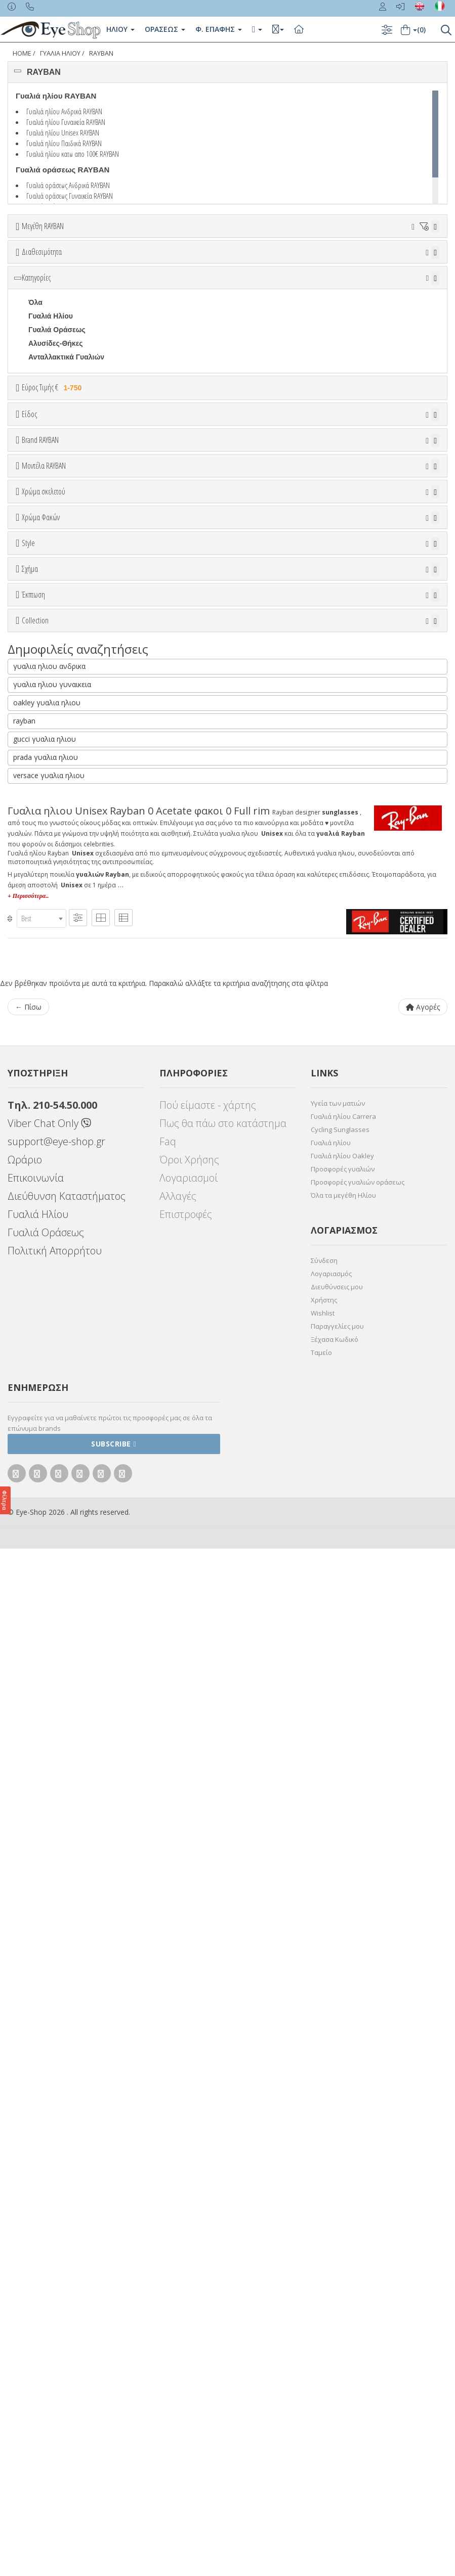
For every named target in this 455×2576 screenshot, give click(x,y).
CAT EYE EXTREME (61, 1423)
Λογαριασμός (331, 2301)
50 (278, 264)
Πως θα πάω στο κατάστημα (222, 2150)
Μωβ (41, 1078)
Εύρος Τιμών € (48, 526)
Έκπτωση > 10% (56, 1509)
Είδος (29, 561)
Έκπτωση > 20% (56, 1522)
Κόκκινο (47, 1119)
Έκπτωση (33, 1470)
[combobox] (41, 1945)
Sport (37, 614)
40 (131, 264)
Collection (35, 1546)
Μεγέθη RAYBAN (43, 226)
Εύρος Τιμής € (53, 500)
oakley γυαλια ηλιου (46, 1730)
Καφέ (42, 1219)
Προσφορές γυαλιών (343, 2196)
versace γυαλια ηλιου (49, 1802)
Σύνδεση (324, 2287)
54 (377, 264)
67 (278, 278)
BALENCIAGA (51, 788)
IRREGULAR (49, 1450)
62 (155, 278)
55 (401, 264)
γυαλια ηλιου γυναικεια (52, 1711)
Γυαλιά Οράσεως (57, 443)
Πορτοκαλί (50, 1092)
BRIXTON (44, 829)
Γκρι (40, 1192)
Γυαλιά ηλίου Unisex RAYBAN (62, 132)
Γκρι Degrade (55, 1205)
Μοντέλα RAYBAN (44, 886)
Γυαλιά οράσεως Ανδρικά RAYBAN (68, 185)
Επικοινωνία (36, 2205)
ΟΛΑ (36, 251)
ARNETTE (45, 775)
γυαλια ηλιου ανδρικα (49, 1693)
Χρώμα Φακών (41, 1140)
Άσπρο (45, 1051)
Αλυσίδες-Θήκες (55, 457)
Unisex (40, 600)
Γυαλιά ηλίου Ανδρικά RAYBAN (64, 111)
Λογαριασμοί (188, 2205)
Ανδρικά (42, 627)
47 (204, 264)
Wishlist (323, 2340)
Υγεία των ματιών (338, 2130)
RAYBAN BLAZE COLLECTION (80, 1653)
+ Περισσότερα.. (28, 1923)
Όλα (38, 360)
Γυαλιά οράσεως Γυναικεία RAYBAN (69, 196)
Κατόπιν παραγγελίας (68, 347)
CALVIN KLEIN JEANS (65, 856)
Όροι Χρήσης (189, 2187)
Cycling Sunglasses (340, 2156)
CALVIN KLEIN (52, 843)
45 (180, 264)
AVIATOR (43, 1395)
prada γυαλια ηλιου (45, 1784)
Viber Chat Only (49, 2150)
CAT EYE (43, 1409)
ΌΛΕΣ (38, 1571)
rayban (24, 1748)
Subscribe (113, 2471)
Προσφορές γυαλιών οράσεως (357, 2209)
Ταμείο (321, 2379)
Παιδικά (41, 655)
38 (106, 264)
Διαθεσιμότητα (42, 308)
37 (81, 264)
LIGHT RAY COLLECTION (71, 1599)
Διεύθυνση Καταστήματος (67, 2223)
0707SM (41, 979)
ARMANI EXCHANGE (63, 761)
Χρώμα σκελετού (43, 1013)
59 (81, 278)
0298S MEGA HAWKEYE (69, 925)
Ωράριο (25, 2187)
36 (57, 264)
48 (229, 264)
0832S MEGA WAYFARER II (73, 993)
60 (106, 278)
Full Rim (42, 1305)
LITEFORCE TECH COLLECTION (83, 1612)
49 (254, 264)
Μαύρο (45, 1106)
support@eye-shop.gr (56, 2169)
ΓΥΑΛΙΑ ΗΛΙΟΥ (60, 53)
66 (254, 278)
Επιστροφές (185, 2241)
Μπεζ (42, 1065)
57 (32, 278)
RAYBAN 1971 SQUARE (68, 1626)
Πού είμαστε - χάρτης (207, 2132)
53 (352, 264)
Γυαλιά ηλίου (331, 2170)
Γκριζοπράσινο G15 (66, 1246)
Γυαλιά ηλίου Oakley (342, 2183)
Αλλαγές (177, 2223)
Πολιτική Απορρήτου (55, 2278)
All (32, 1292)
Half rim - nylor (53, 1319)
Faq (167, 2169)
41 (155, 264)
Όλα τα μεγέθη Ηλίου (343, 2222)
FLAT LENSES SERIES (66, 1585)
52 (327, 264)
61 (131, 278)
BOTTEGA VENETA (60, 815)
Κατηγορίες (36, 390)
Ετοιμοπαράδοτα (59, 333)
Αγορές (423, 2034)
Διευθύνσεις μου (337, 2314)
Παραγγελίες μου (337, 2353)
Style (28, 1267)
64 (204, 278)
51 (303, 264)
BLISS (38, 802)
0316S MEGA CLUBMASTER (75, 938)
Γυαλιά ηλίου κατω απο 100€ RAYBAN (72, 154)
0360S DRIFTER (54, 952)
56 (426, 264)
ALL (40, 1037)
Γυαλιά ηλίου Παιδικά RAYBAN (64, 143)
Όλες (41, 1495)
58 (57, 278)
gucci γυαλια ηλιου (44, 1766)
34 (32, 264)
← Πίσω (28, 2034)
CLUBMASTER (53, 1436)
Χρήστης (324, 2327)
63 (180, 278)
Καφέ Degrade (57, 1233)
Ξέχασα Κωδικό (334, 2366)
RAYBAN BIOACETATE (66, 1640)
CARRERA (46, 870)
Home (22, 53)
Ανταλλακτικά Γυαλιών (66, 470)
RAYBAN (101, 53)
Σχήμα (30, 1343)
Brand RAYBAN (40, 708)
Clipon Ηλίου (55, 1178)
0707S (38, 966)
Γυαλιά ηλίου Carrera (343, 2143)
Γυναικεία (44, 641)
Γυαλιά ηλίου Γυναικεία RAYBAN (65, 122)
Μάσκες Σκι (47, 668)
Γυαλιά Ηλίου (50, 429)
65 (229, 278)
